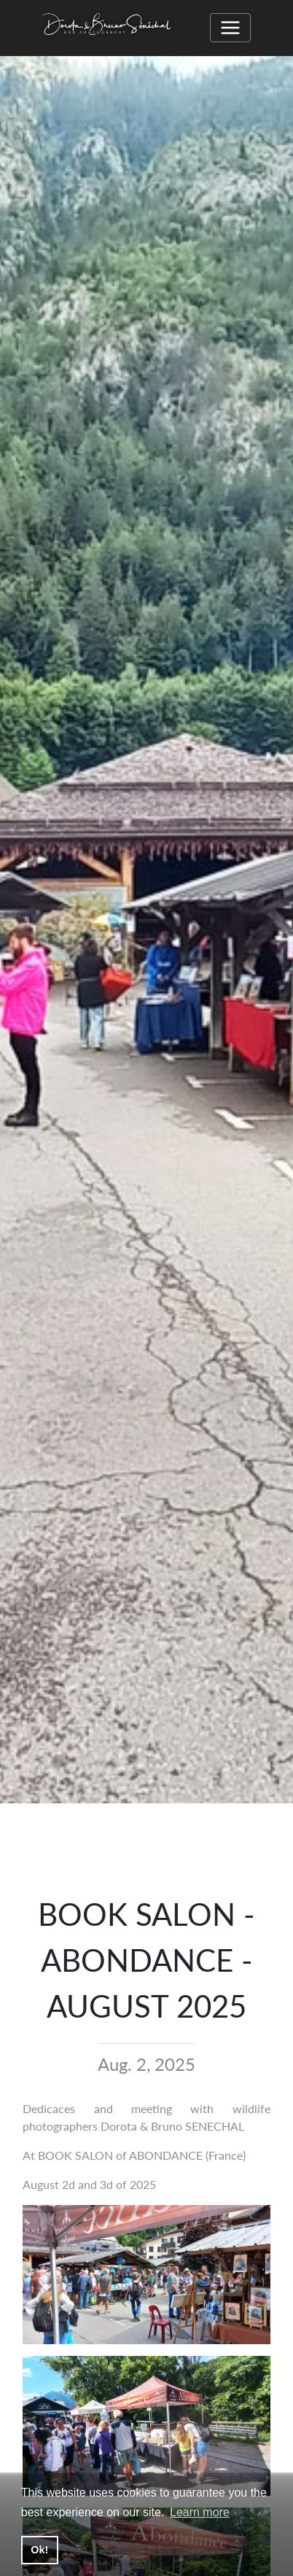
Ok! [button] (39, 2550)
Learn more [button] (200, 2512)
